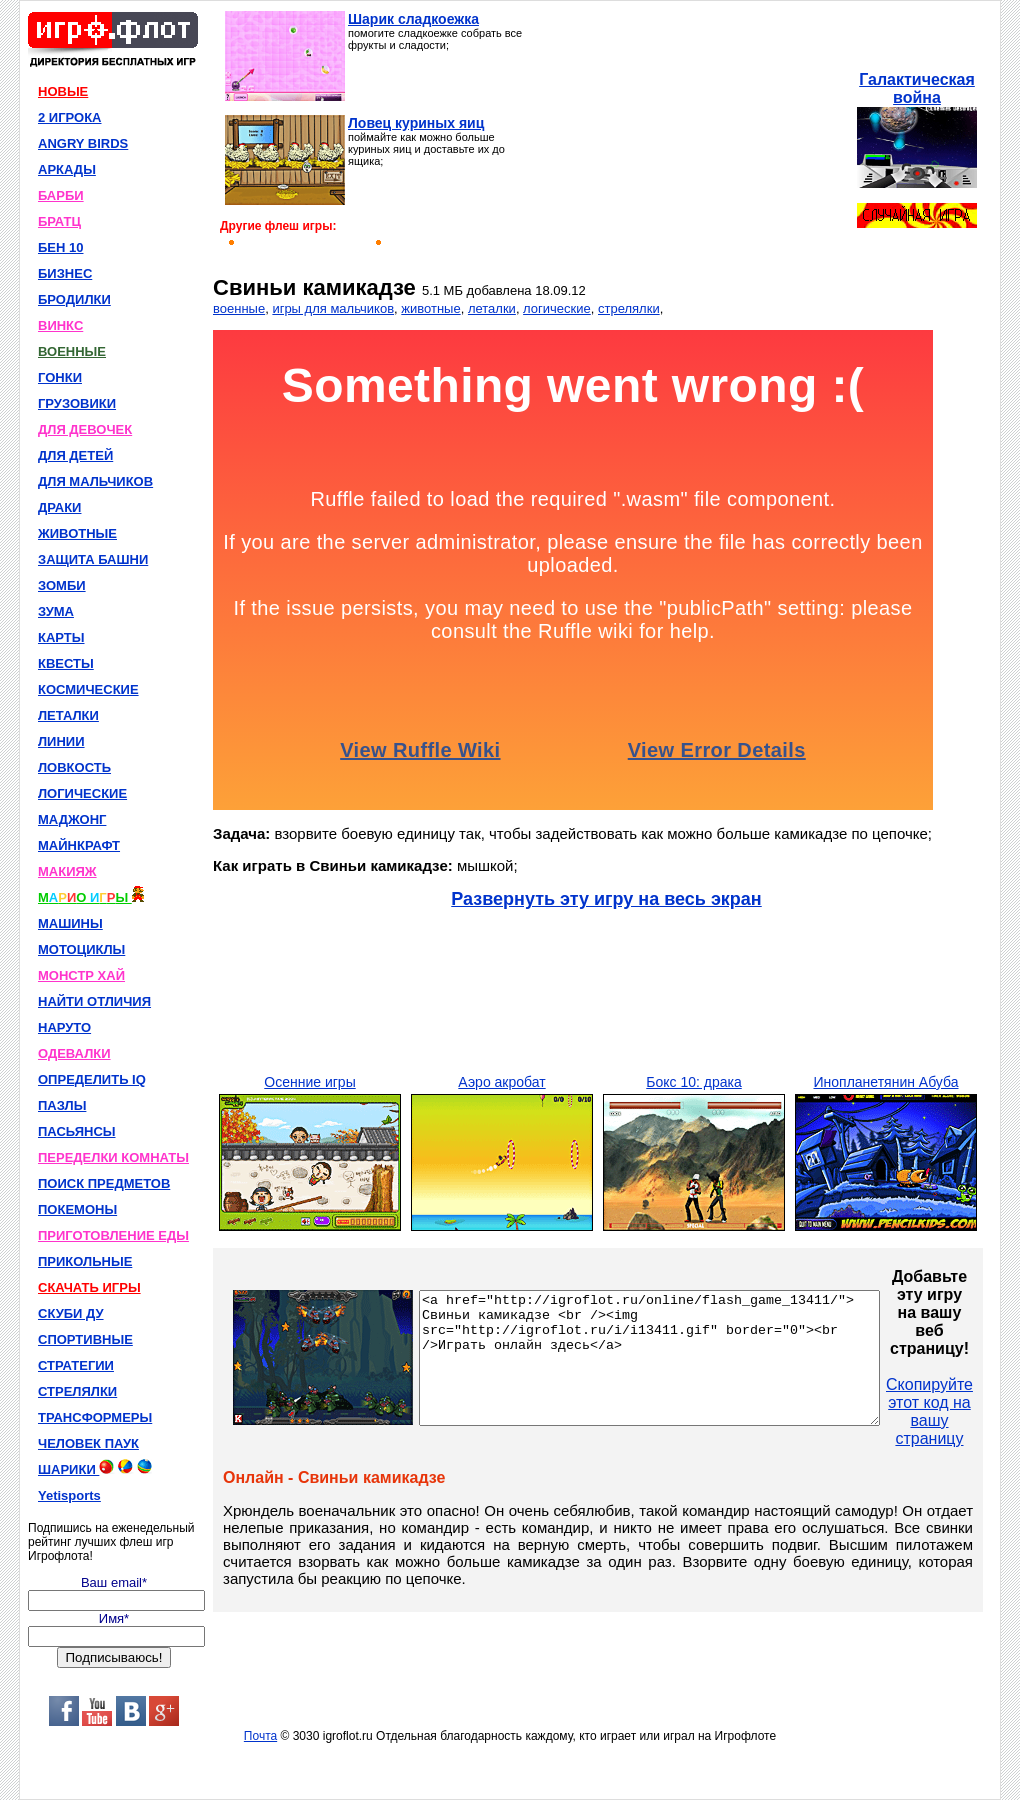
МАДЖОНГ (72, 819)
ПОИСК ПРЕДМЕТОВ (104, 1183)
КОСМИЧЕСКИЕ (88, 689)
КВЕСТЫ (66, 663)
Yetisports (69, 1495)
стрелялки (629, 308)
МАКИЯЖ (67, 871)
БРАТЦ (59, 221)
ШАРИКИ (95, 1468)
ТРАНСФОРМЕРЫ (95, 1417)
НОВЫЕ (63, 91)
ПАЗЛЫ (62, 1105)
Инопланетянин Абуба (885, 1082)
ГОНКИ (60, 377)
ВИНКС (60, 325)
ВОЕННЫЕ (72, 351)
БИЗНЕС (65, 273)
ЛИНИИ (61, 741)
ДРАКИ (59, 507)
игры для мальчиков (333, 308)
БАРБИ (61, 195)
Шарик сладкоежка (413, 19)
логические (557, 308)
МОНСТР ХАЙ (81, 975)
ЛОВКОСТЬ (74, 767)
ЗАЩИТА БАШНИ (93, 559)
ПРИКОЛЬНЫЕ (85, 1261)
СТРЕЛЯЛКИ (77, 1391)
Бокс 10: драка (693, 1082)
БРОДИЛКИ (74, 299)
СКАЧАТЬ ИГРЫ (89, 1287)
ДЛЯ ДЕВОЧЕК (85, 429)
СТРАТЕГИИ (76, 1365)
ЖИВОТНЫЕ (77, 533)
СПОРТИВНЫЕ (85, 1339)
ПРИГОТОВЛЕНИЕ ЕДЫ (113, 1235)
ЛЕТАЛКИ (68, 715)
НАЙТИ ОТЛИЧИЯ (94, 1001)
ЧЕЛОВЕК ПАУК (88, 1443)
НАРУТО (64, 1027)
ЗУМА (56, 611)
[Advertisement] (687, 136)
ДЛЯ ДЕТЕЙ (75, 455)
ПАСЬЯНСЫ (77, 1131)
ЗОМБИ (62, 585)
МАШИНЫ (70, 923)
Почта (260, 1736)
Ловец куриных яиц (416, 123)
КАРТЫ (61, 637)
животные (430, 308)
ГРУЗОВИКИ (77, 403)
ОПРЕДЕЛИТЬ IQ (92, 1079)
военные (239, 308)
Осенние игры (309, 1082)
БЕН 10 (60, 247)
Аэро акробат (501, 1082)
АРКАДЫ (67, 169)
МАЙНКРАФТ (79, 845)
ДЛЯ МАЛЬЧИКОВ (95, 481)
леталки (492, 308)
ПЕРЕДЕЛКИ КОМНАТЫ (113, 1157)
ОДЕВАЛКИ (74, 1053)
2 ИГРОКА (70, 117)
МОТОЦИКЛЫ (81, 949)
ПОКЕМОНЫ (77, 1209)
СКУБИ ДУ (71, 1313)
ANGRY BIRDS (83, 143)
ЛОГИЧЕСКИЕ (82, 793)
